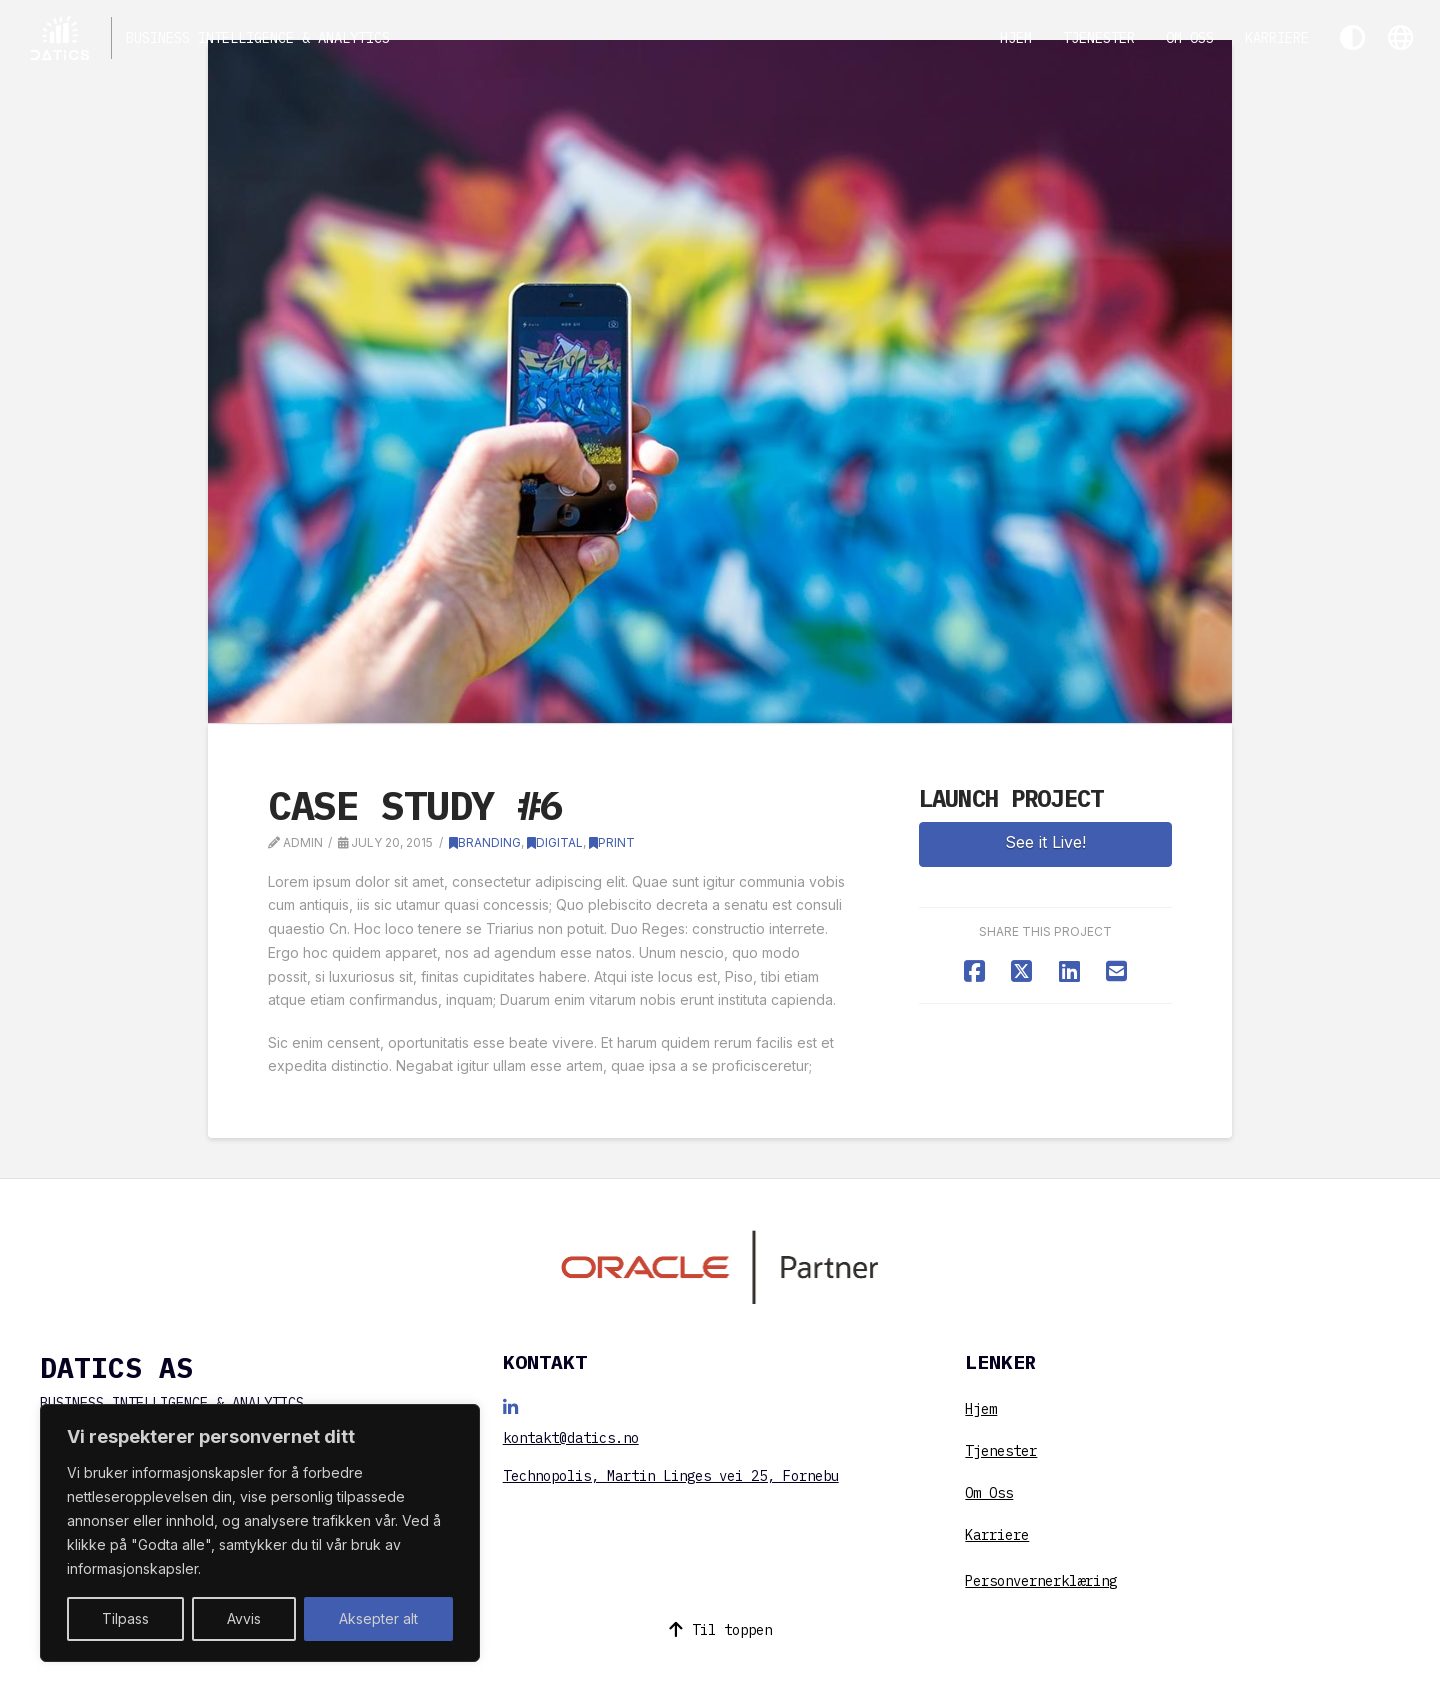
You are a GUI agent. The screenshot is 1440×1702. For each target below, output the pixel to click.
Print (612, 842)
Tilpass (125, 1618)
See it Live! (1045, 842)
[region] (260, 1533)
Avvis (244, 1618)
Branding (485, 842)
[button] (1400, 38)
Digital (555, 842)
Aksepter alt (378, 1618)
